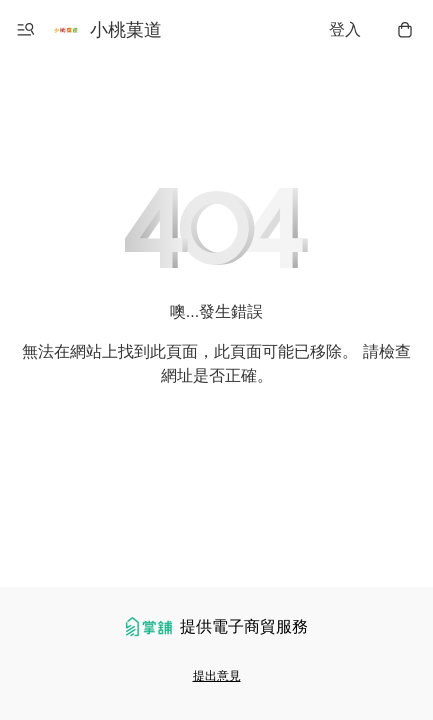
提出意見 (217, 676)
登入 (345, 29)
